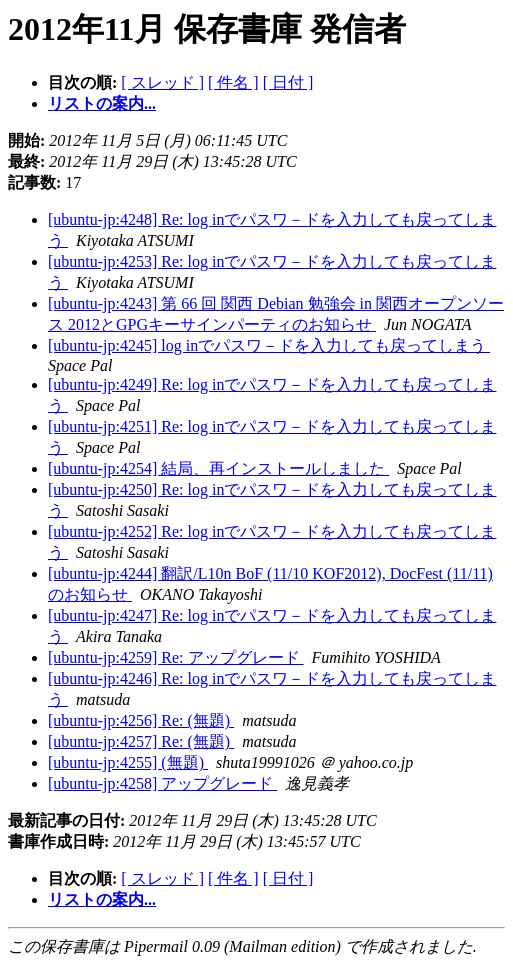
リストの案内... (102, 103)
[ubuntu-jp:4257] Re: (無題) (141, 741)
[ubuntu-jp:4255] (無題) (128, 762)
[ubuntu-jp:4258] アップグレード (162, 783)
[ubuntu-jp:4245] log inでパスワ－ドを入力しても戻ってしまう (269, 345)
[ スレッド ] (162, 82)
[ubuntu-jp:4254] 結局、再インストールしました (218, 468)
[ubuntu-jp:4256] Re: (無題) (141, 720)
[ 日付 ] (288, 82)
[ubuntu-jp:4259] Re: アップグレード (176, 657)
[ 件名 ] (233, 82)
